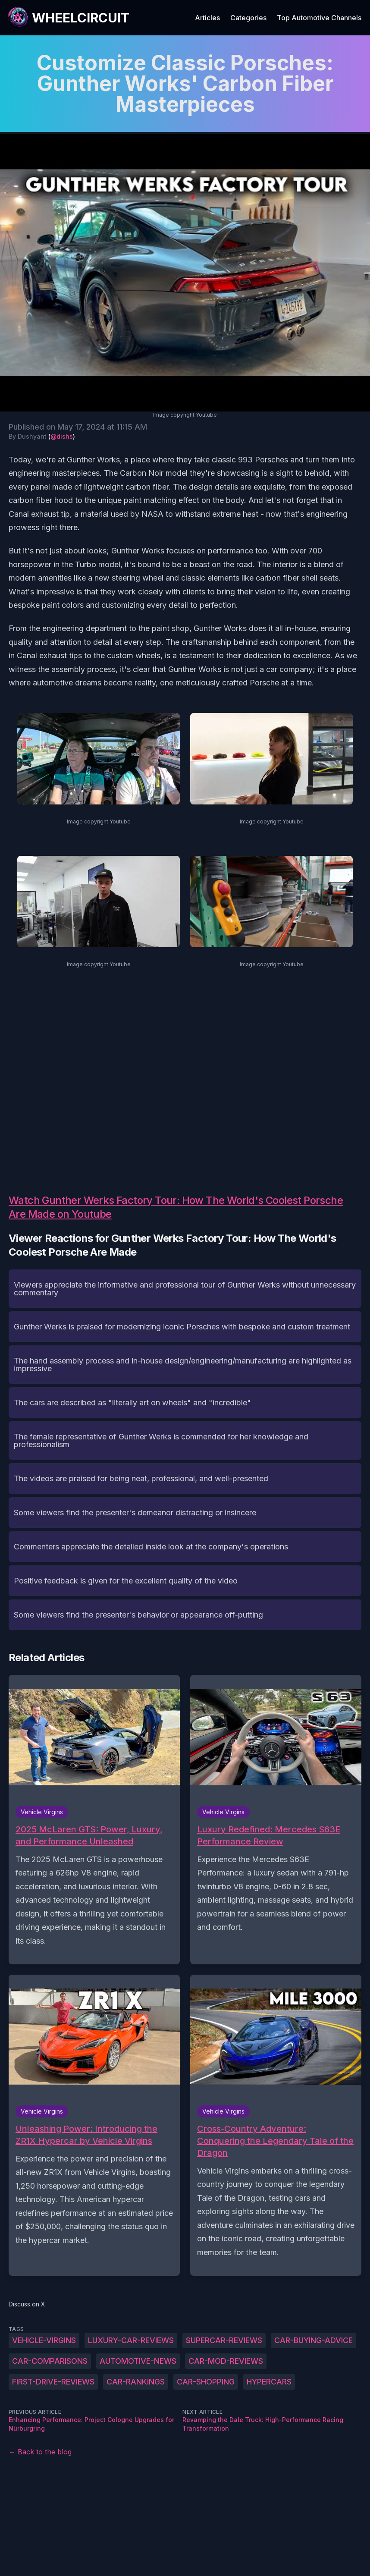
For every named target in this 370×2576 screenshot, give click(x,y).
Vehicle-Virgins (44, 2340)
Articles (207, 17)
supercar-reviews (224, 2340)
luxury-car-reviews (131, 2340)
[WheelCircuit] (68, 17)
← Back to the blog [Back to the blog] (40, 2451)
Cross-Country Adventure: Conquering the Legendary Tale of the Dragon (275, 2141)
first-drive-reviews (53, 2381)
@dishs (61, 436)
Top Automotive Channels (319, 17)
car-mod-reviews (225, 2361)
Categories (248, 17)
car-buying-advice (313, 2340)
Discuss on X (27, 2304)
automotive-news (138, 2361)
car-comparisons (50, 2361)
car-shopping (206, 2381)
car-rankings (136, 2381)
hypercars (269, 2381)
